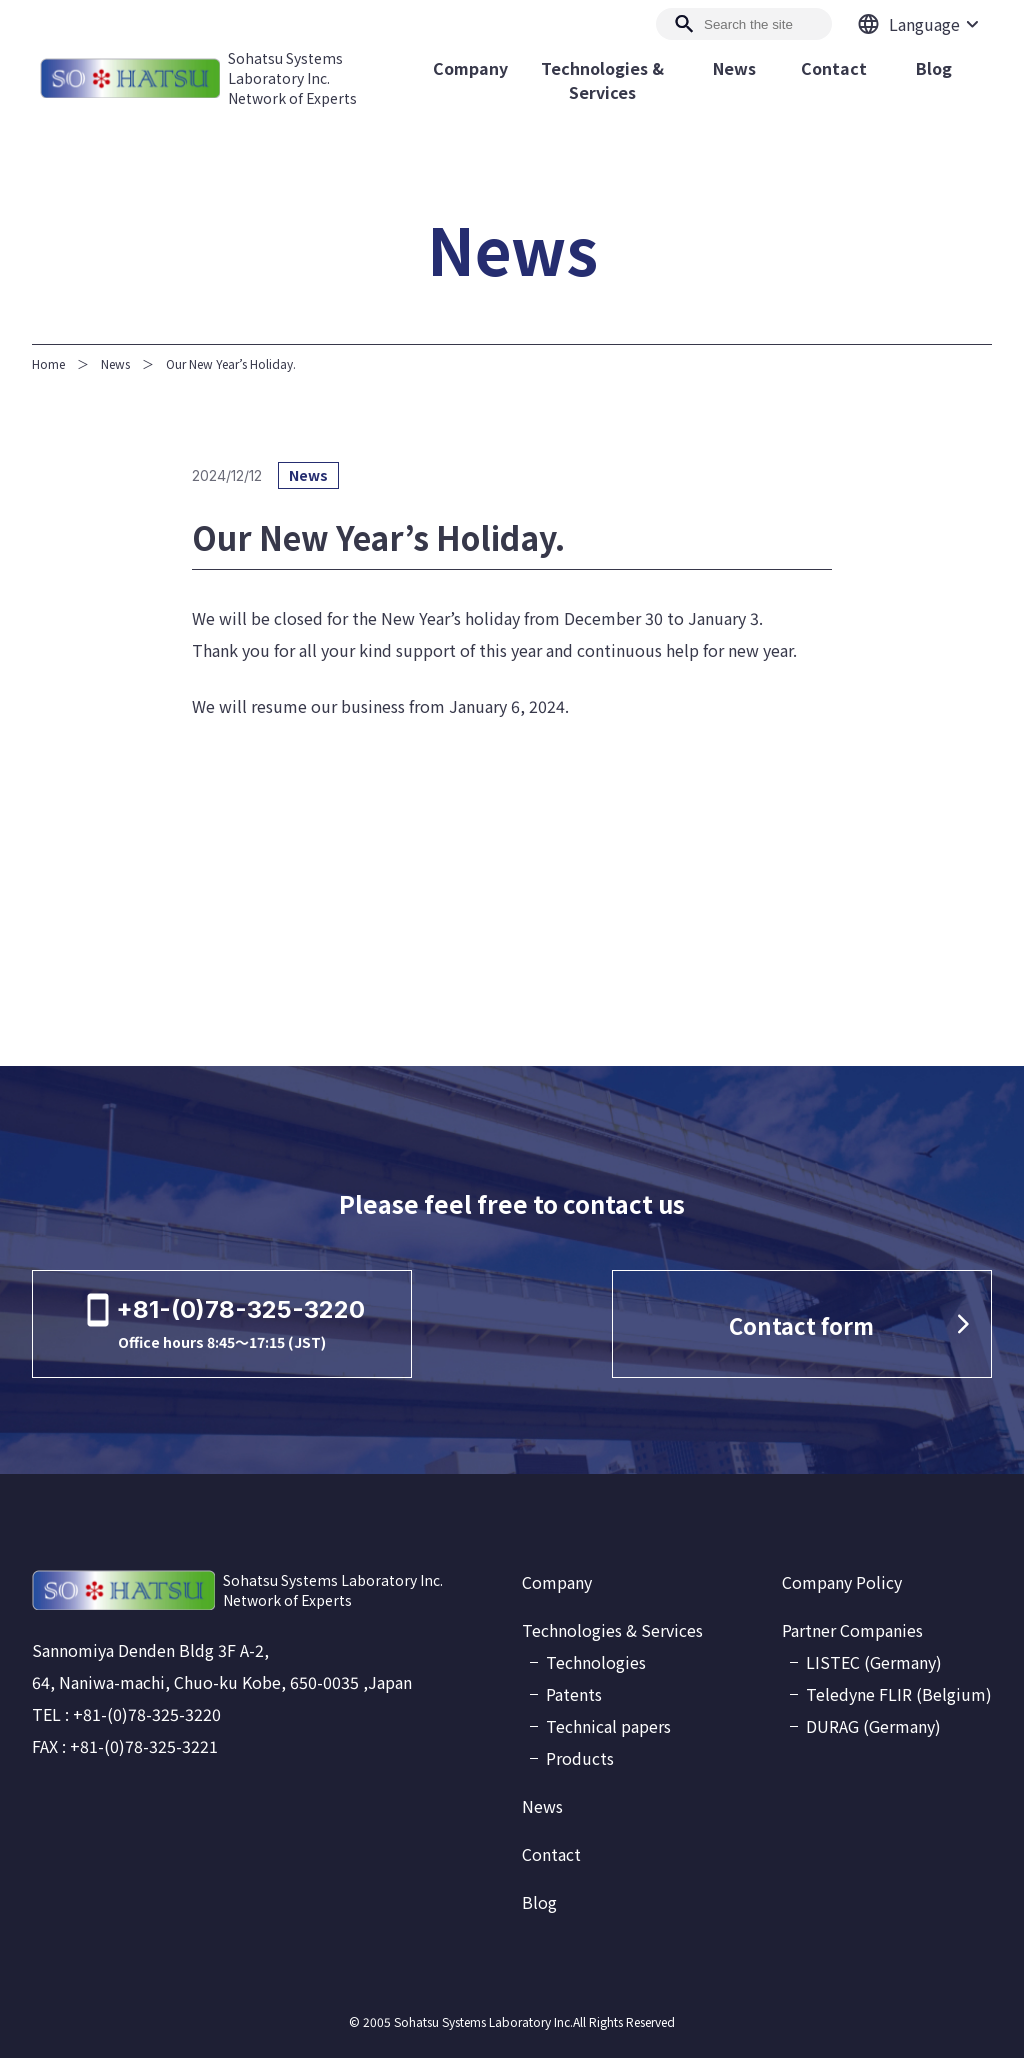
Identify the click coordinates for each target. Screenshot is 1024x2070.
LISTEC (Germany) (874, 1674)
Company (557, 1594)
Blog (539, 1914)
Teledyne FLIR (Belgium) (899, 1706)
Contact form (835, 1330)
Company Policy (842, 1594)
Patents (574, 1706)
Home (48, 363)
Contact (551, 1866)
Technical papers (608, 1738)
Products (580, 1770)
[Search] (744, 24)
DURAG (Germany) (873, 1738)
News (115, 363)
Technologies (596, 1674)
